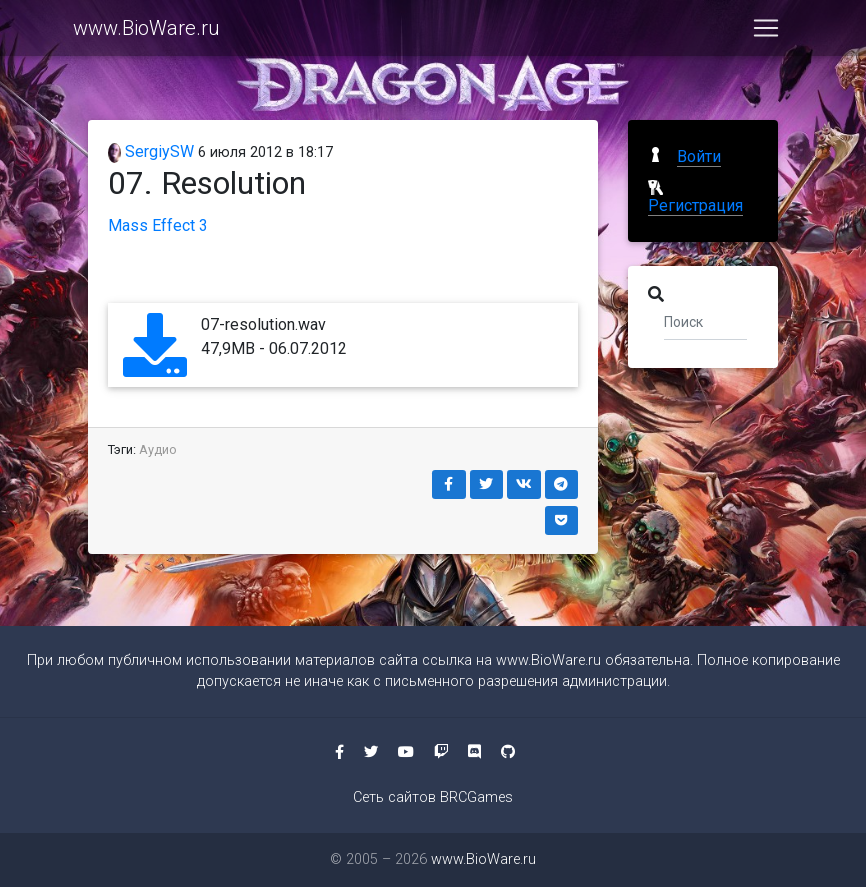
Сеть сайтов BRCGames (433, 797)
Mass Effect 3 (158, 225)
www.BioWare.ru (146, 32)
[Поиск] (705, 321)
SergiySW (151, 151)
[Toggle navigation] (766, 32)
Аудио (158, 449)
